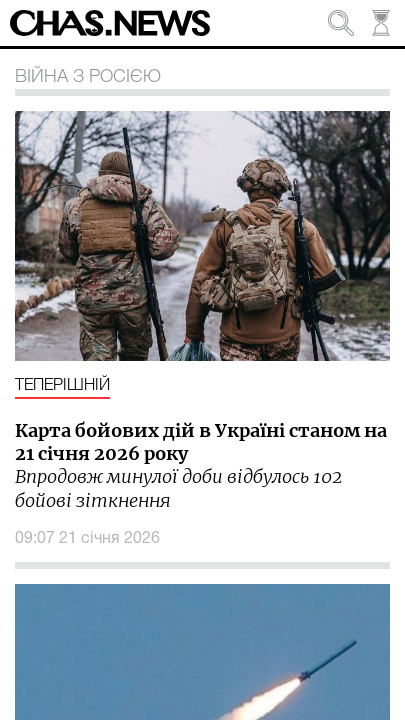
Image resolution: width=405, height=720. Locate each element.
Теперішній (62, 386)
